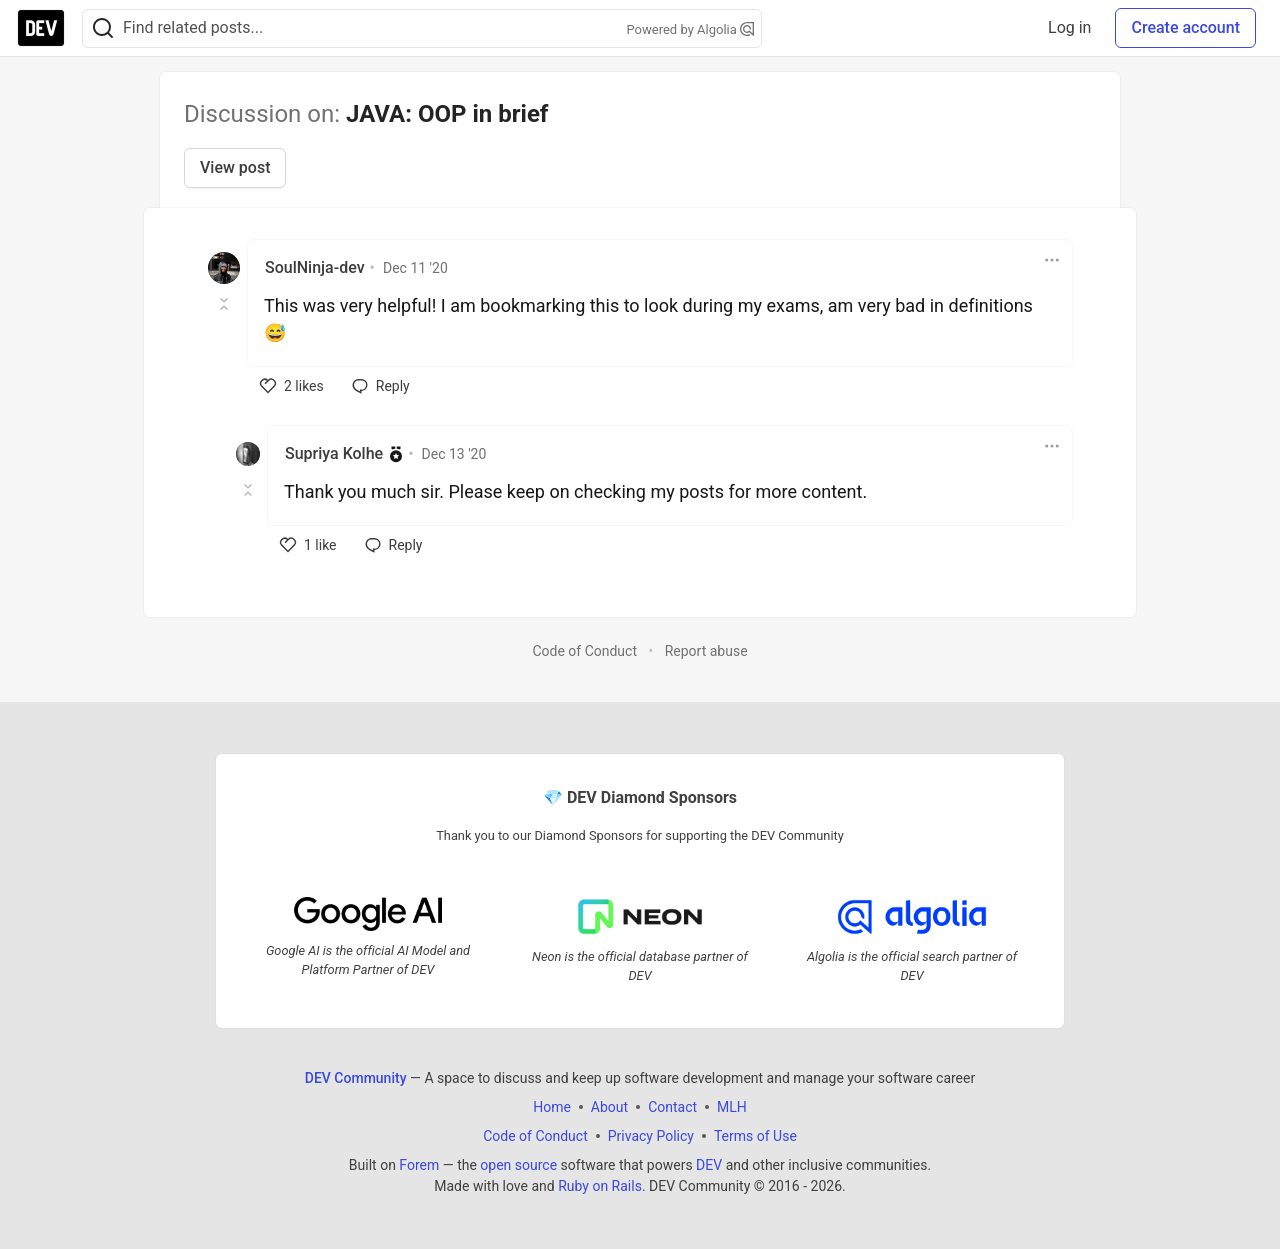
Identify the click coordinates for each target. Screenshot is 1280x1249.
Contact (672, 1107)
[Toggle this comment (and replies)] (225, 304)
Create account (1185, 27)
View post (235, 167)
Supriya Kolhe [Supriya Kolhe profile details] (334, 453)
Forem (419, 1165)
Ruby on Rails (600, 1186)
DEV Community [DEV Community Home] (356, 1078)
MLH (732, 1107)
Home (552, 1107)
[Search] (103, 28)
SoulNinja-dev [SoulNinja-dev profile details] (315, 267)
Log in (1069, 27)
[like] (292, 386)
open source (518, 1165)
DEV (709, 1165)
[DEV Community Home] (41, 28)
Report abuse (706, 651)
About (609, 1107)
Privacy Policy (651, 1136)
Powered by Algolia (690, 29)
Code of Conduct (584, 651)
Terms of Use (755, 1136)
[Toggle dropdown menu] (1052, 260)
